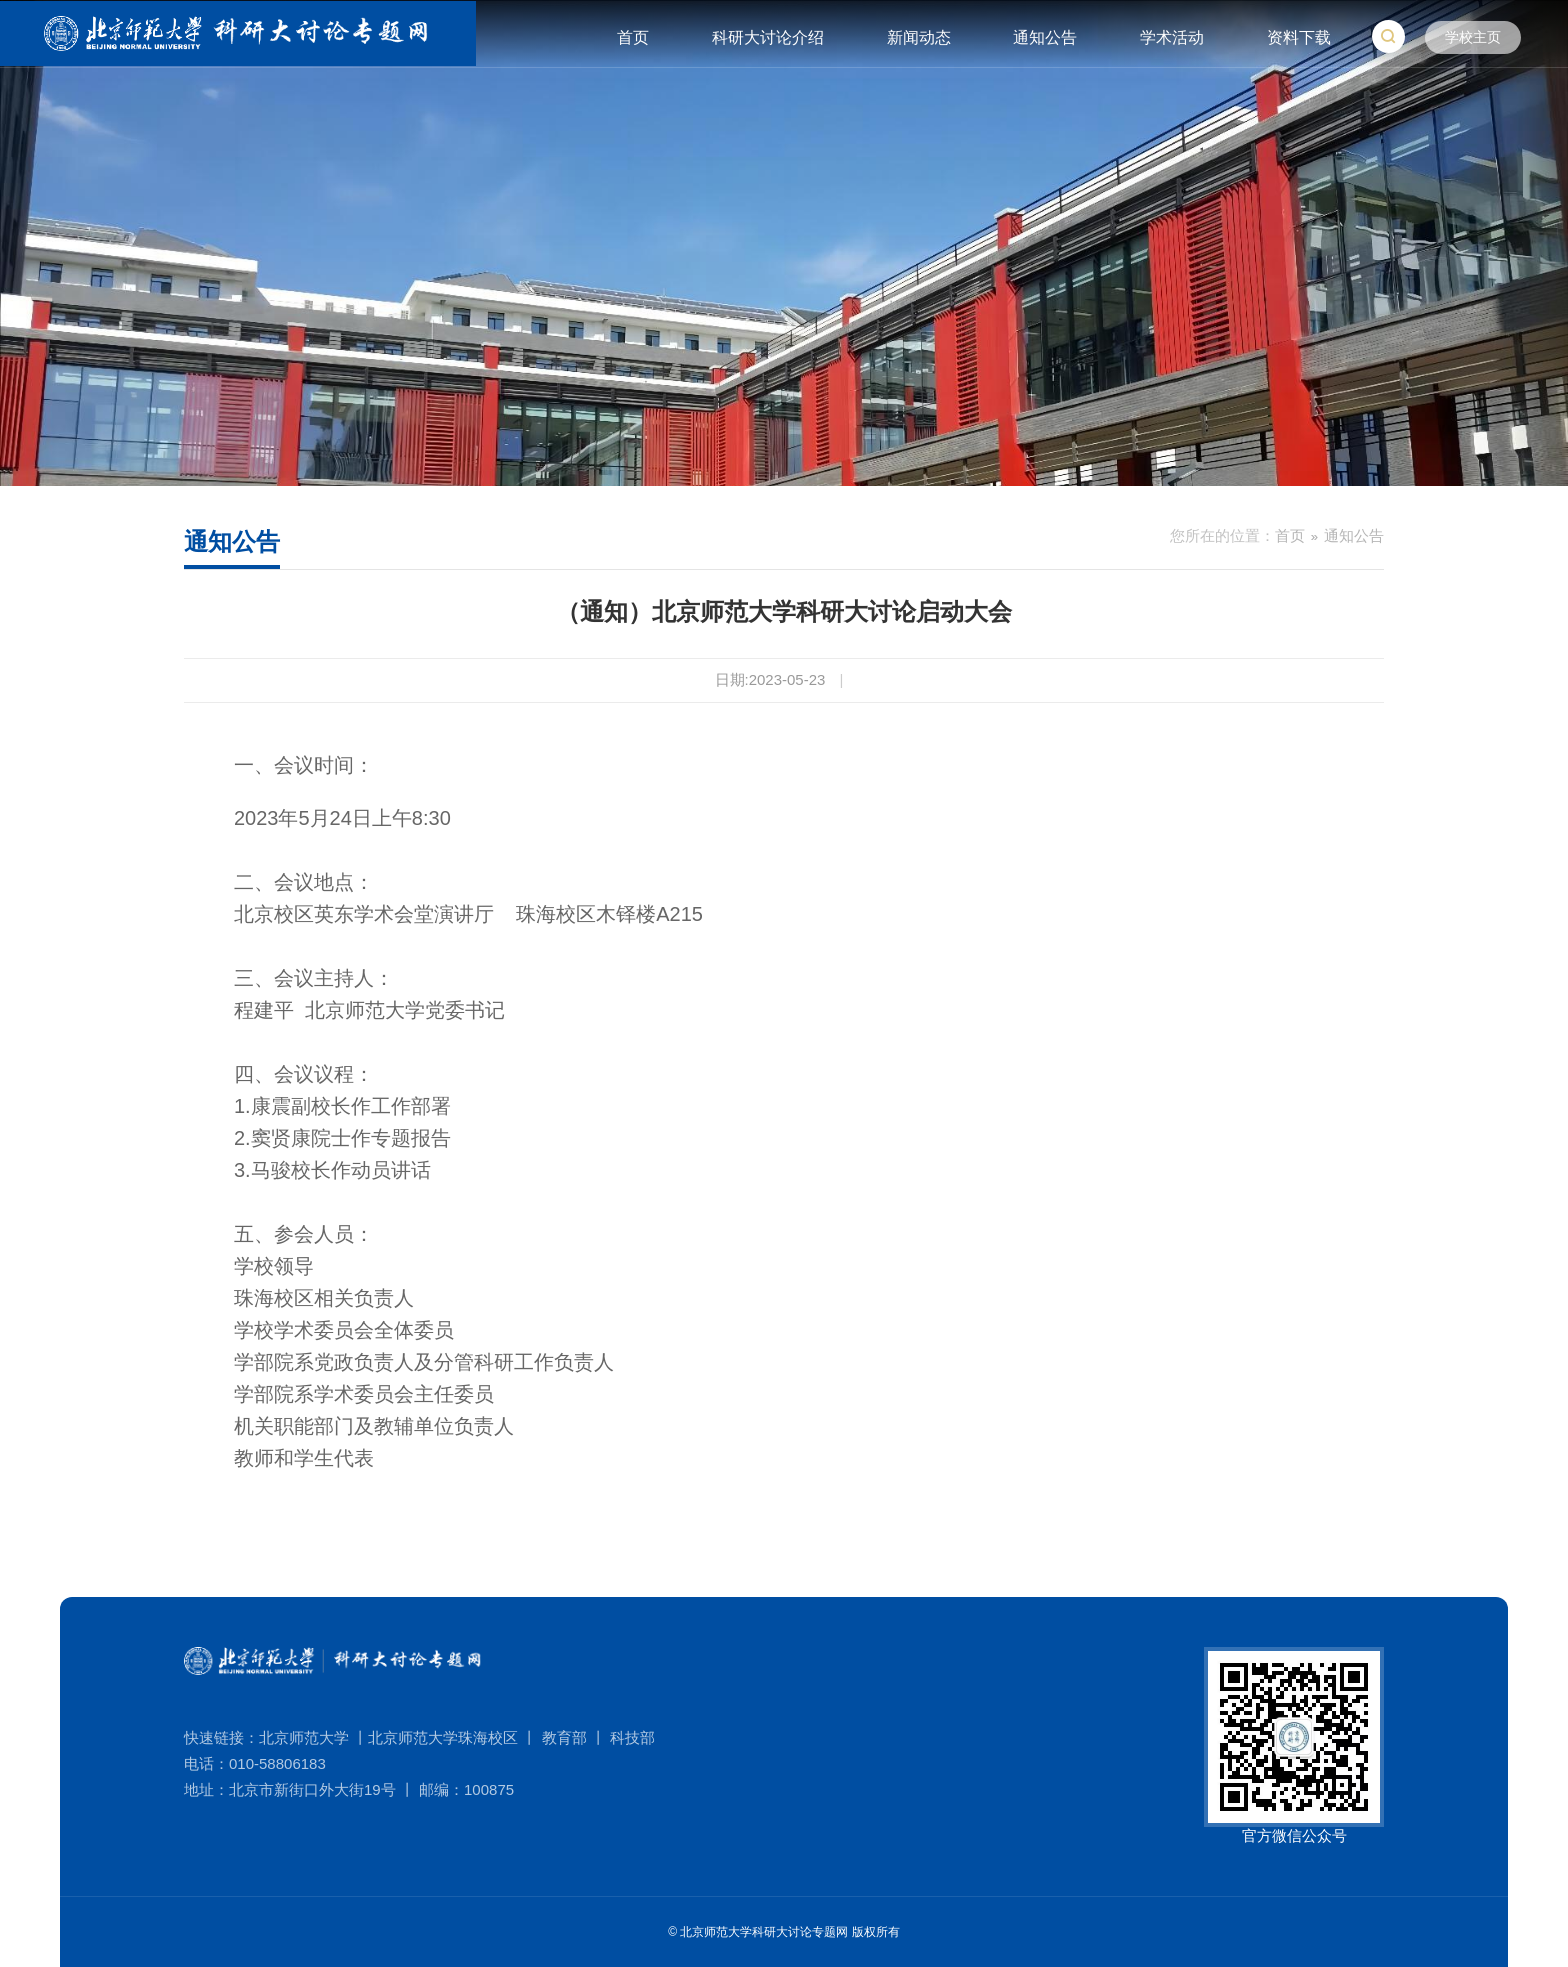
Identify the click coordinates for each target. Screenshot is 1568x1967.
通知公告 (1045, 37)
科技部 (632, 1737)
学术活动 (1172, 37)
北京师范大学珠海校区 (443, 1737)
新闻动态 (919, 37)
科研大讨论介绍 (768, 37)
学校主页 (1473, 37)
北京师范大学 (304, 1737)
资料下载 (1299, 37)
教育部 (564, 1737)
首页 (633, 37)
